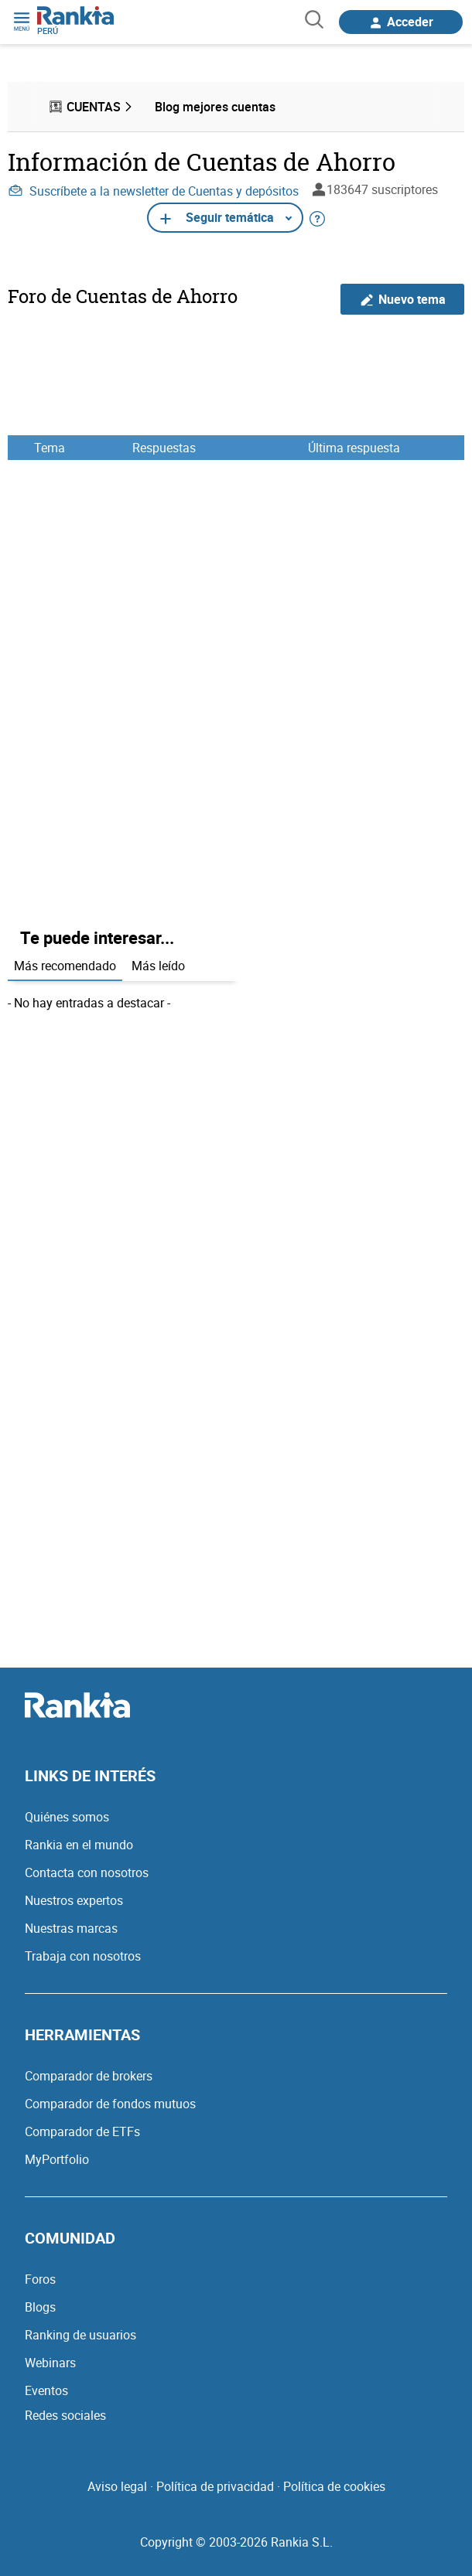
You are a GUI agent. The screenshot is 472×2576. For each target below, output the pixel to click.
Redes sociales (65, 2415)
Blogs (40, 2306)
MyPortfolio (57, 2159)
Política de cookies (334, 2486)
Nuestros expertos (74, 1900)
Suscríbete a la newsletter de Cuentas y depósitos (153, 190)
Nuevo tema (403, 299)
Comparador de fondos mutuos (110, 2103)
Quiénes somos (67, 1816)
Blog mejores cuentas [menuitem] (215, 106)
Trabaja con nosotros (83, 1955)
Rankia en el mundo (79, 1844)
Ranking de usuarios (80, 2334)
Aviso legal (117, 2486)
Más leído (158, 965)
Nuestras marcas (71, 1928)
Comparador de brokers (88, 2075)
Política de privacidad (215, 2486)
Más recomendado (65, 965)
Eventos (46, 2390)
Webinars (50, 2362)
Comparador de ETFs (82, 2131)
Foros (40, 2279)
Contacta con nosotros (87, 1872)
